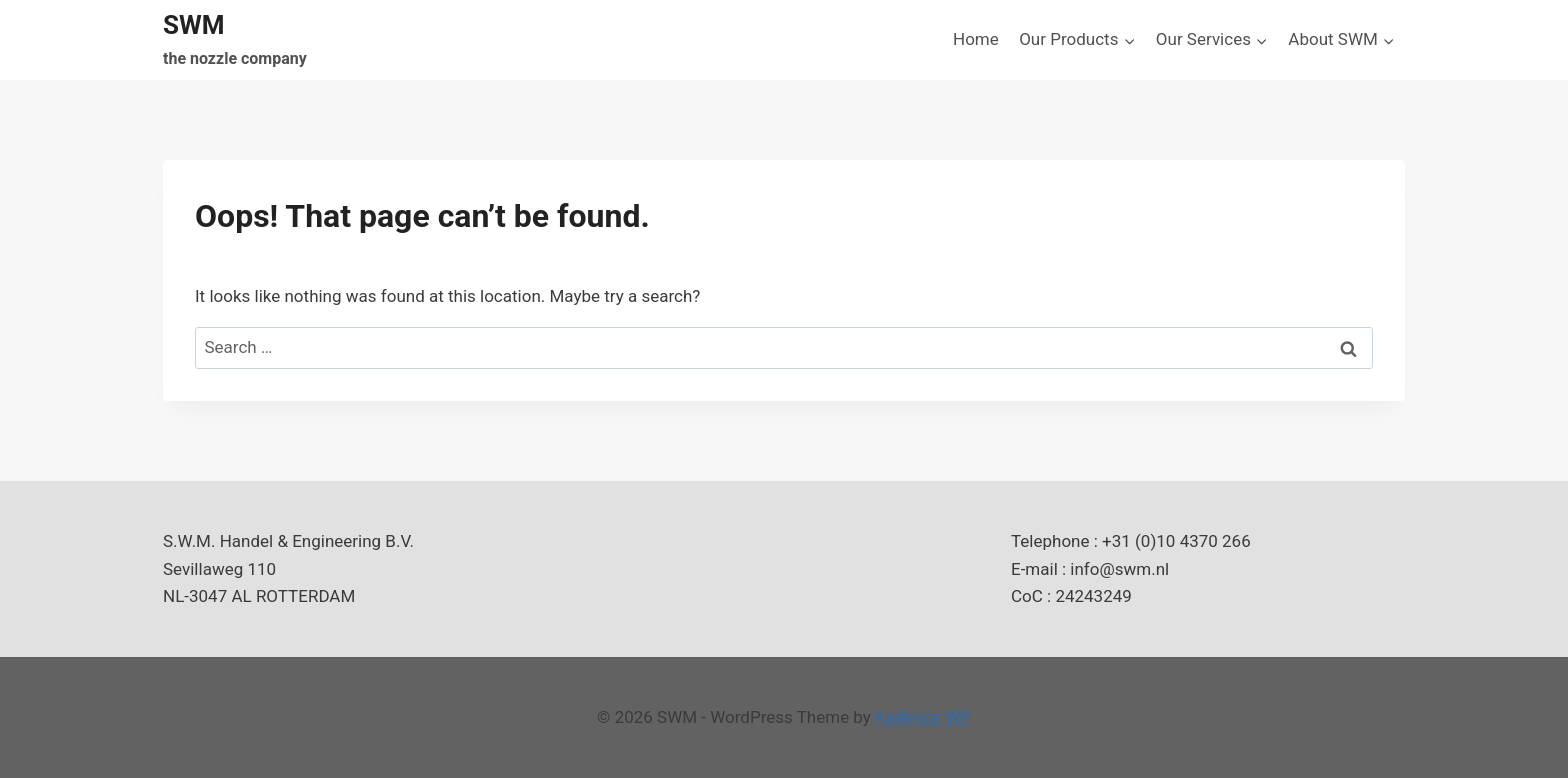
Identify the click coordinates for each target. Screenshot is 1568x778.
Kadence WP (923, 717)
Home (976, 39)
